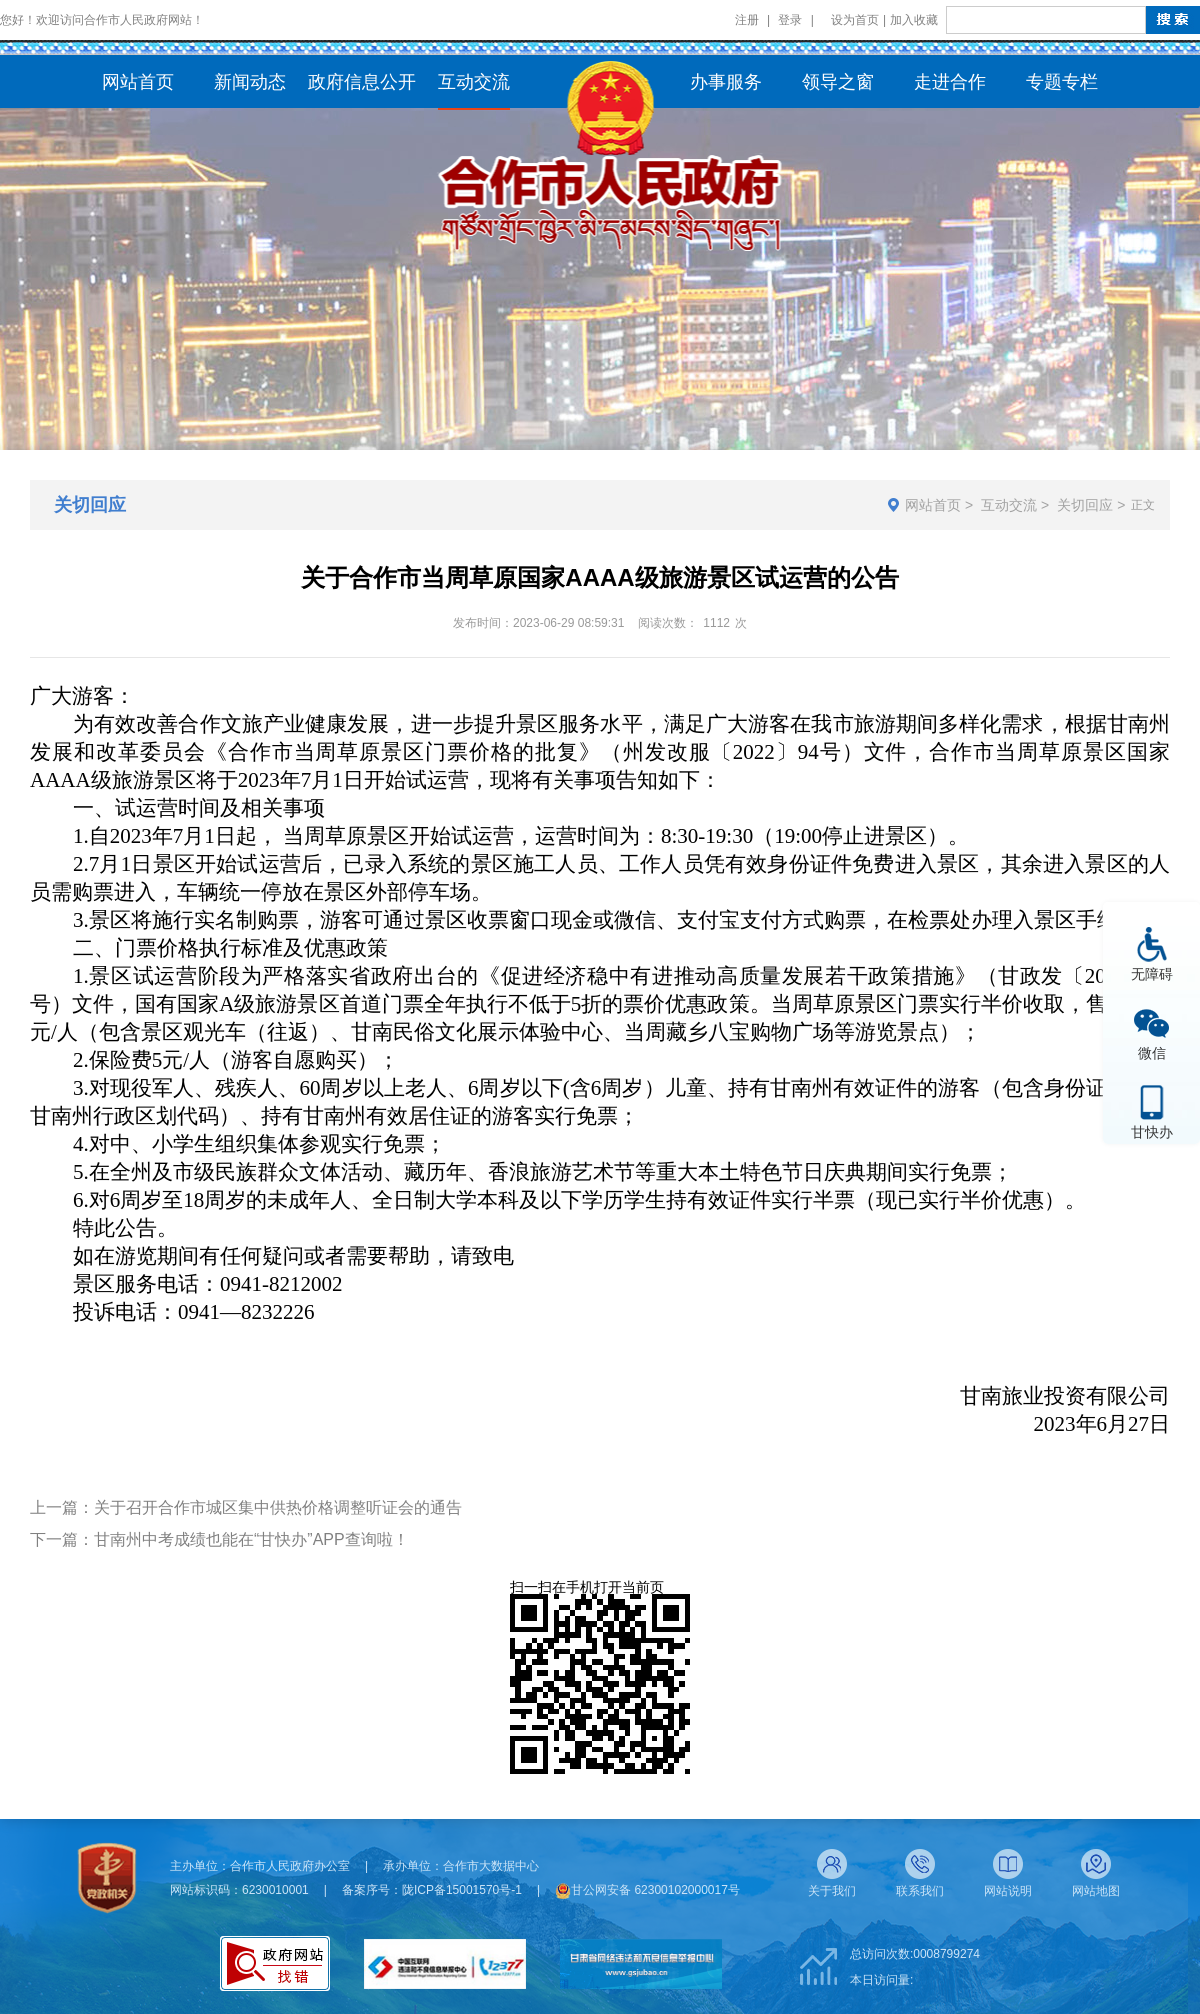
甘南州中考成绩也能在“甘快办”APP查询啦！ (251, 1539)
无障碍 (1152, 973)
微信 (1152, 1052)
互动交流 (1009, 505)
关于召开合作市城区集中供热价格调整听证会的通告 (278, 1507)
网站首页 (933, 505)
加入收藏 (914, 20)
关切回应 (1085, 505)
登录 (790, 20)
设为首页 (855, 20)
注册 (747, 20)
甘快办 (1152, 1131)
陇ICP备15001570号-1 (462, 1890)
